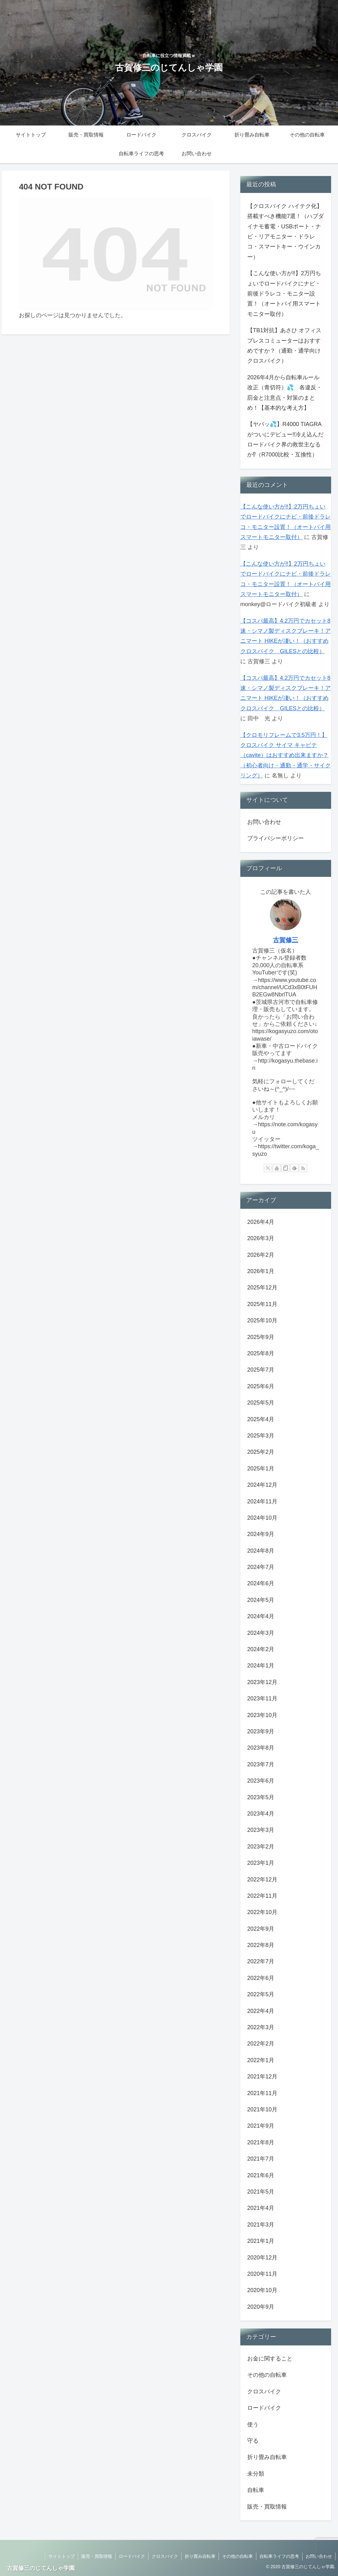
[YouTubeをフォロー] (277, 1168)
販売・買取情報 (96, 2556)
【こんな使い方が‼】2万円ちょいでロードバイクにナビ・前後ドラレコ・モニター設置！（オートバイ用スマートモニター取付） (284, 293)
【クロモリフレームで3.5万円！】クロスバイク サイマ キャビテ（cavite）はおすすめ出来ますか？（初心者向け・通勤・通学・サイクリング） (285, 755)
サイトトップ (61, 2556)
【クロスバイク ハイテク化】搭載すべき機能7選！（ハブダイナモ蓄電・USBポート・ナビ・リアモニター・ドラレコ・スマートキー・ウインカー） (285, 231)
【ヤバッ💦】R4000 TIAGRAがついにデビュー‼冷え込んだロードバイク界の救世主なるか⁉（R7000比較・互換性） (285, 439)
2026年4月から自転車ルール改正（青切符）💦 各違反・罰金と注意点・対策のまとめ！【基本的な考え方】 (284, 392)
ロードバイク (132, 2556)
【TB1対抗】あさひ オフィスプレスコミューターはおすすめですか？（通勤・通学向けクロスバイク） (284, 345)
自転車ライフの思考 (279, 2556)
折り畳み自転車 (200, 2556)
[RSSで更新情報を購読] (303, 1168)
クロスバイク (165, 2556)
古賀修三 (285, 939)
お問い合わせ (264, 822)
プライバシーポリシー (275, 838)
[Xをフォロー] (268, 1168)
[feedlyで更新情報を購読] (294, 1168)
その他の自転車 (237, 2556)
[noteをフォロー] (285, 1168)
